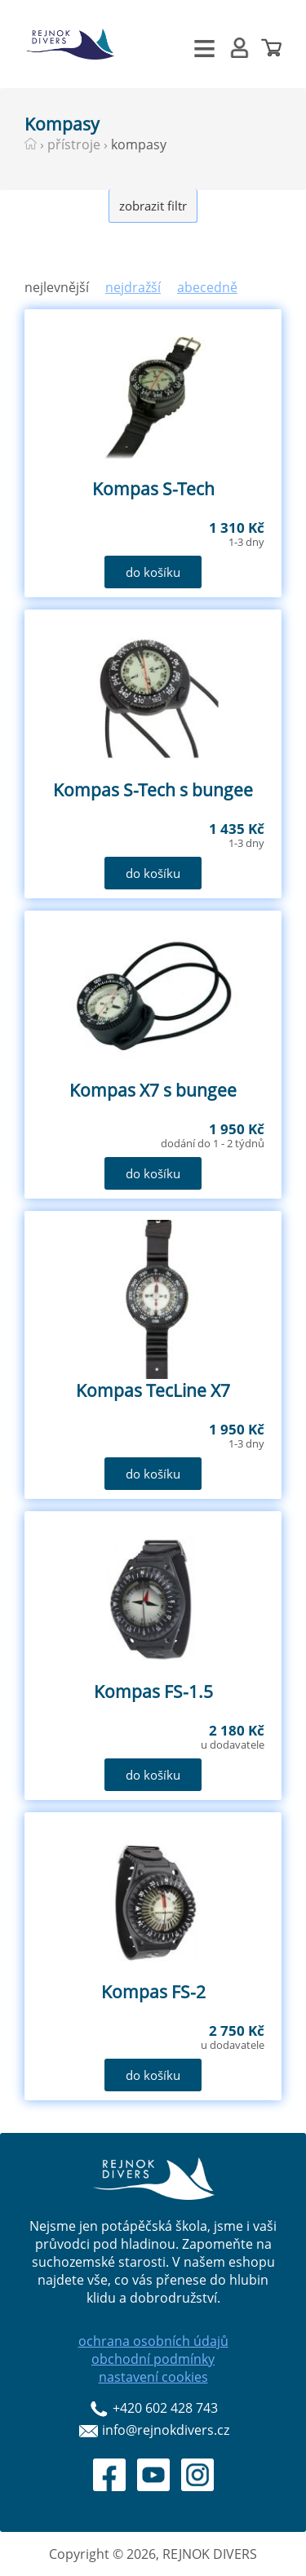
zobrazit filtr (153, 205)
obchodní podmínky (153, 2359)
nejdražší (133, 287)
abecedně (207, 287)
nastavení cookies (153, 2377)
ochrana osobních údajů (153, 2341)
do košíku (153, 572)
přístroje (73, 144)
